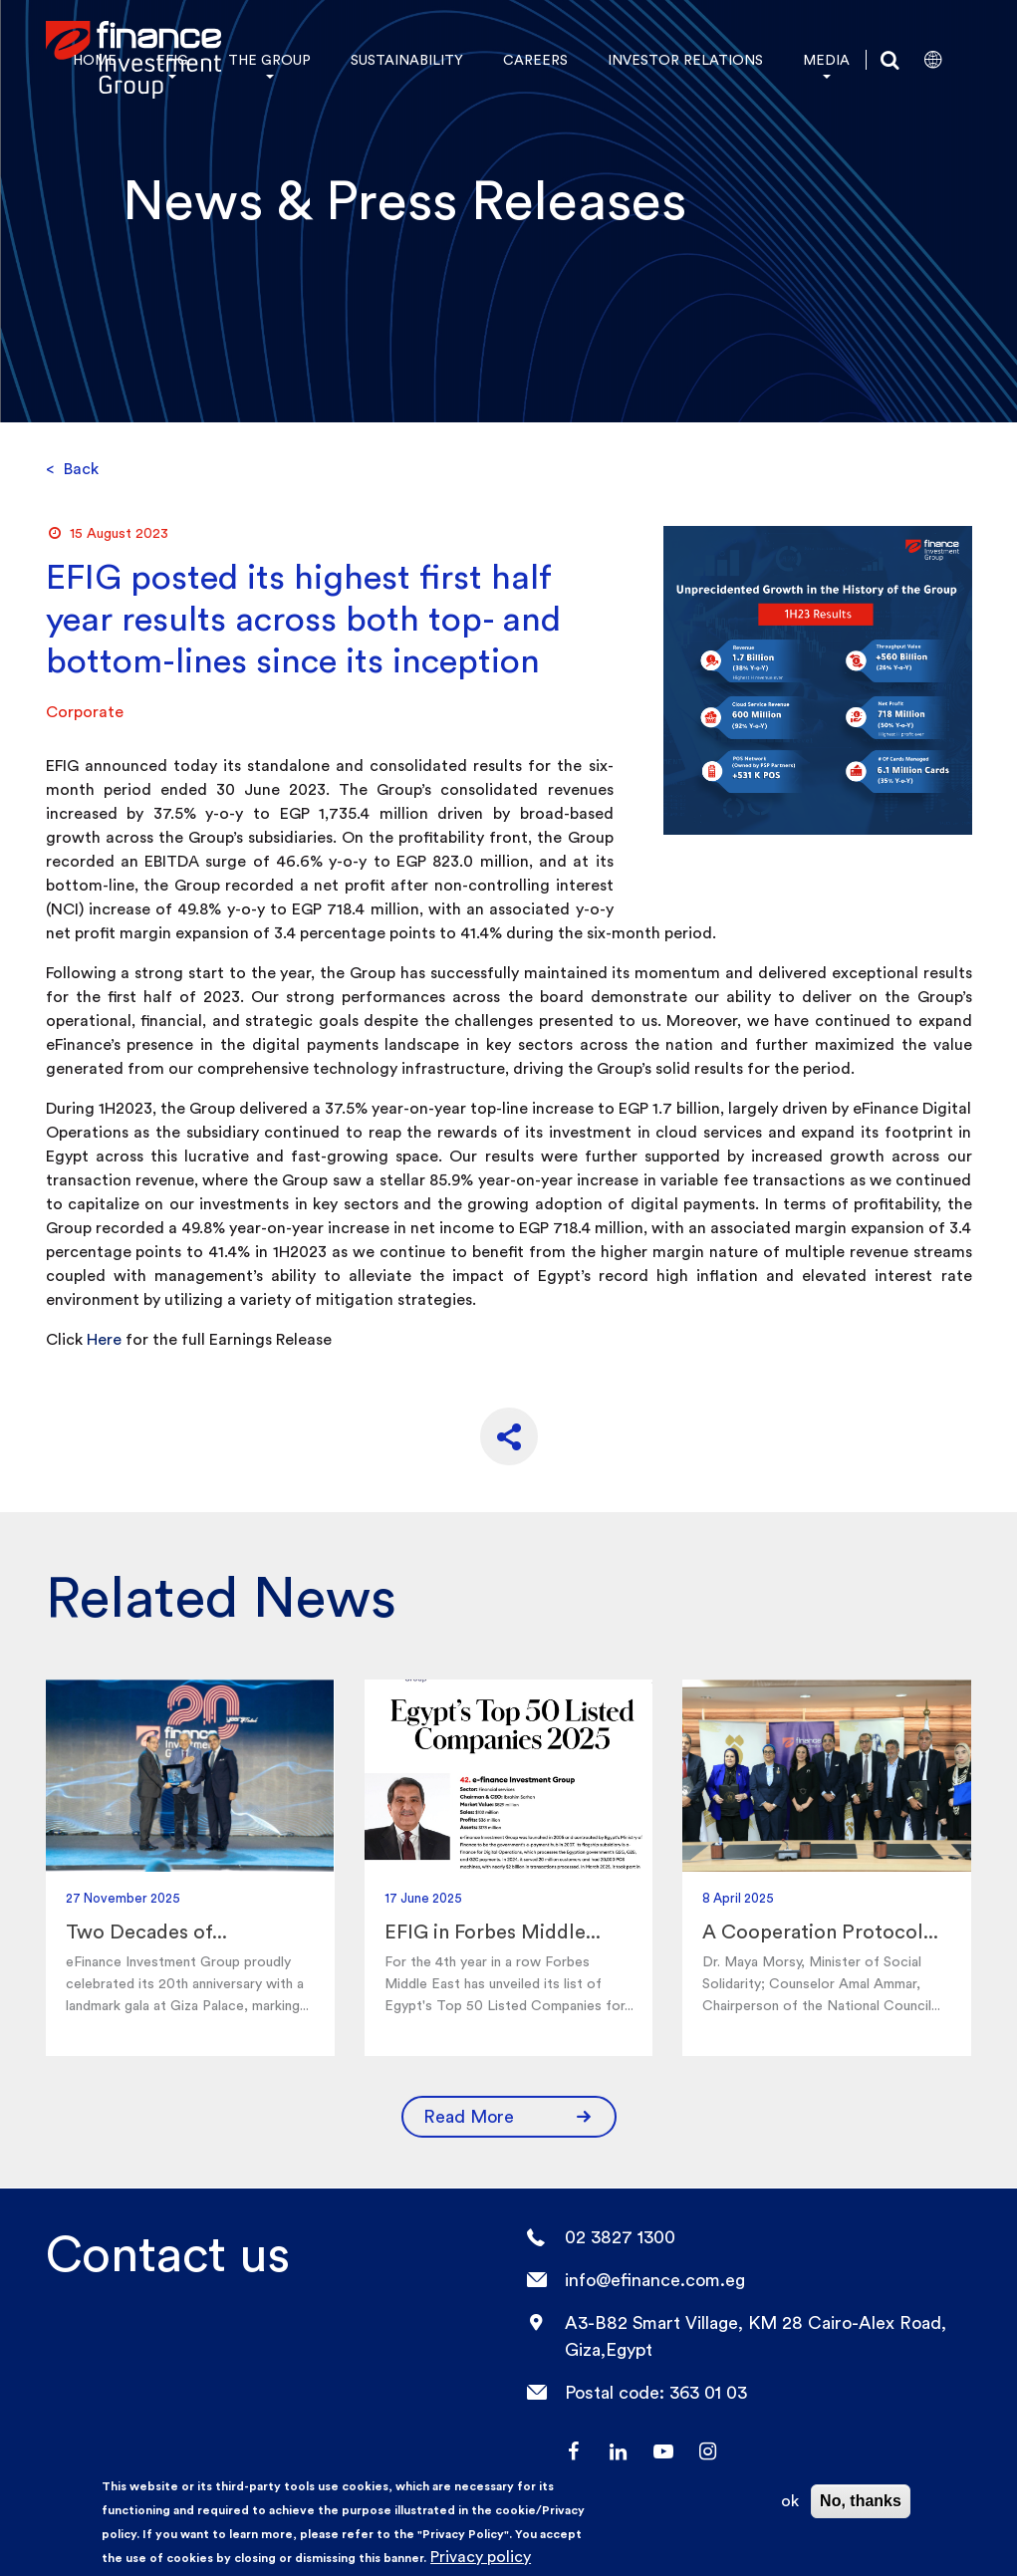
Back (72, 468)
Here (103, 1339)
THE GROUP (269, 60)
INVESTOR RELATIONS (685, 60)
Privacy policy (480, 2556)
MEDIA (826, 60)
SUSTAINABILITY (407, 60)
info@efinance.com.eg (655, 2279)
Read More (509, 2112)
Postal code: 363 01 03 (656, 2392)
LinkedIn (618, 2451)
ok (790, 2500)
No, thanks (860, 2500)
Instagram (707, 2451)
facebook (573, 2451)
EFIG (172, 60)
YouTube (662, 2451)
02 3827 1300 (620, 2236)
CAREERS (535, 60)
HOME (95, 60)
